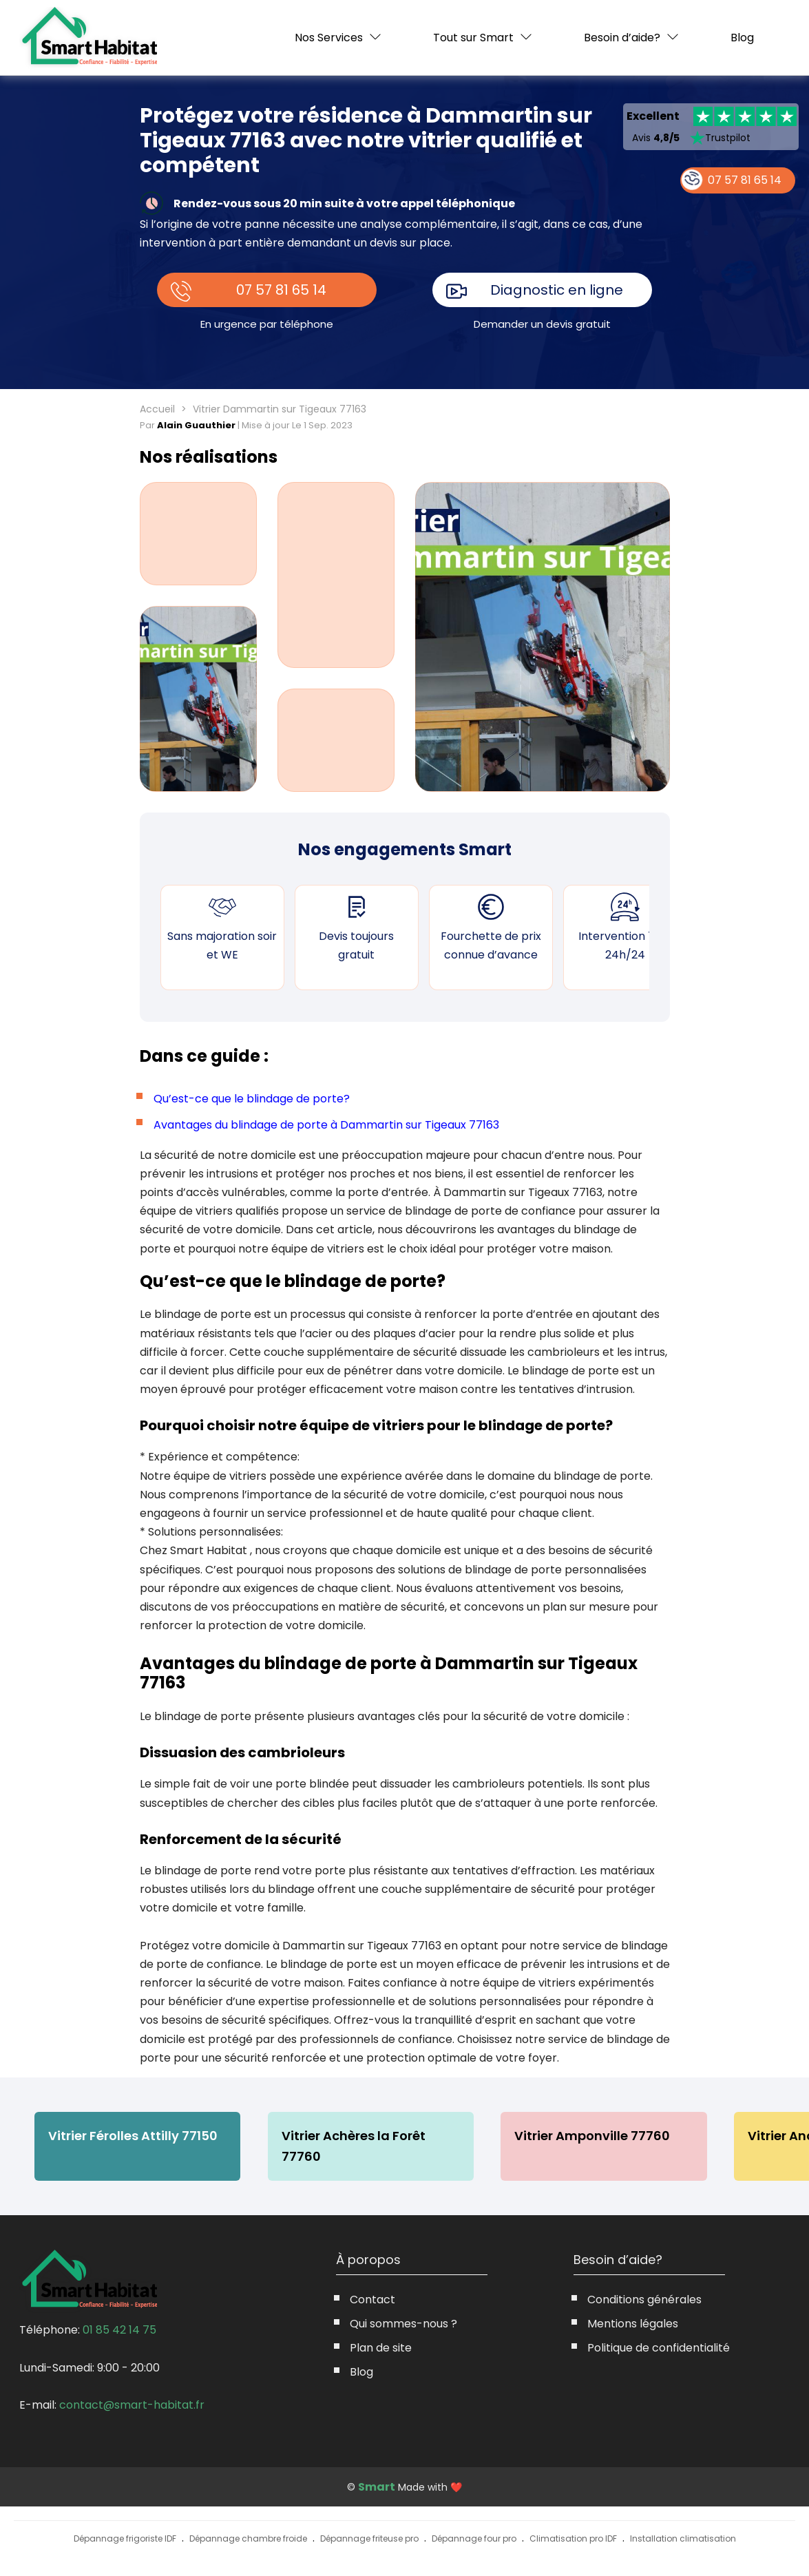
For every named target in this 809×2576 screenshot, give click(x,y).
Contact (372, 2299)
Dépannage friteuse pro (369, 2539)
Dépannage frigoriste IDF (125, 2539)
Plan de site (381, 2348)
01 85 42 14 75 (119, 2330)
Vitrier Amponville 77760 (594, 2135)
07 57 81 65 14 (281, 290)
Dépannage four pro (474, 2539)
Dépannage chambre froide (248, 2539)
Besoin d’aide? (622, 37)
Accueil (157, 409)
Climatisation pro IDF (573, 2539)
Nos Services (329, 37)
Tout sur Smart (473, 37)
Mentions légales (632, 2324)
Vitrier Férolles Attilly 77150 (133, 2135)
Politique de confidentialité (658, 2348)
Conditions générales (644, 2299)
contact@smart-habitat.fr (131, 2405)
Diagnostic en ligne (556, 290)
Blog (742, 37)
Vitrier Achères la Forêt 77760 (354, 2146)
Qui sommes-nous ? (403, 2324)
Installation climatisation (683, 2539)
